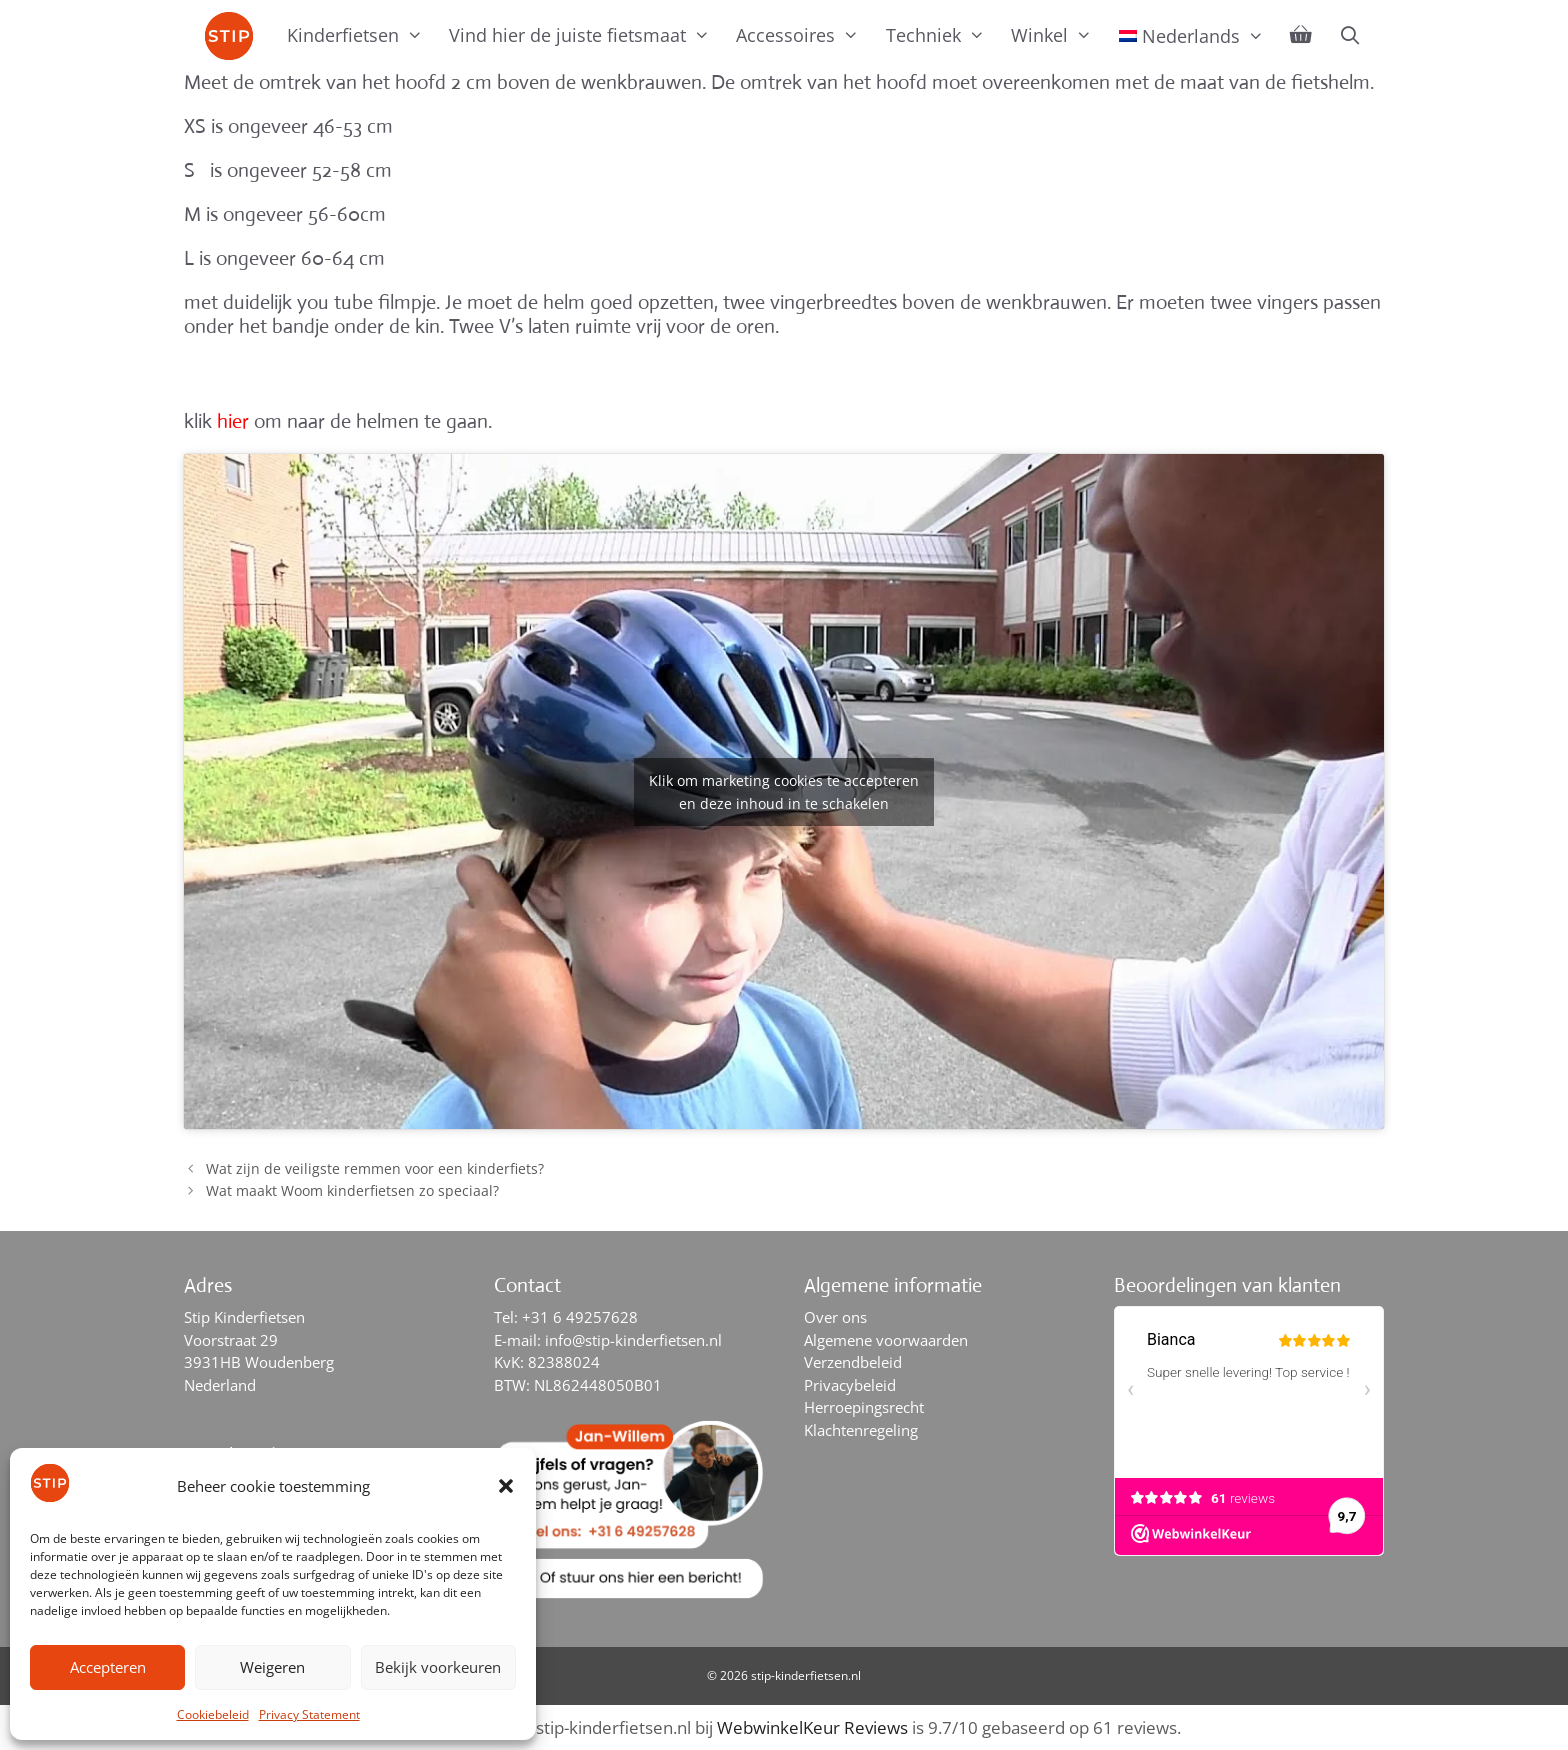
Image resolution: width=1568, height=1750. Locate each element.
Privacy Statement (309, 1714)
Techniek (942, 35)
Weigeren (272, 1667)
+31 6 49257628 (580, 1317)
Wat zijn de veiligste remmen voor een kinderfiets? (375, 1168)
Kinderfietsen (361, 35)
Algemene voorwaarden (886, 1340)
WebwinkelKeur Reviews (812, 1727)
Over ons (835, 1317)
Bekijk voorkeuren (438, 1667)
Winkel (1058, 35)
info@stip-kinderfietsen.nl (633, 1340)
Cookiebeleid (213, 1714)
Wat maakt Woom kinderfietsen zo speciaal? (352, 1190)
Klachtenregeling (861, 1430)
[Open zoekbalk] (1349, 35)
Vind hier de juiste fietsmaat (586, 35)
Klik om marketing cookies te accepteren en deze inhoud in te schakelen (784, 792)
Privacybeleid (850, 1385)
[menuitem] (1192, 36)
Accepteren (108, 1667)
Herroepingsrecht (864, 1407)
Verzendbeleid (853, 1362)
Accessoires (804, 35)
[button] (506, 1486)
